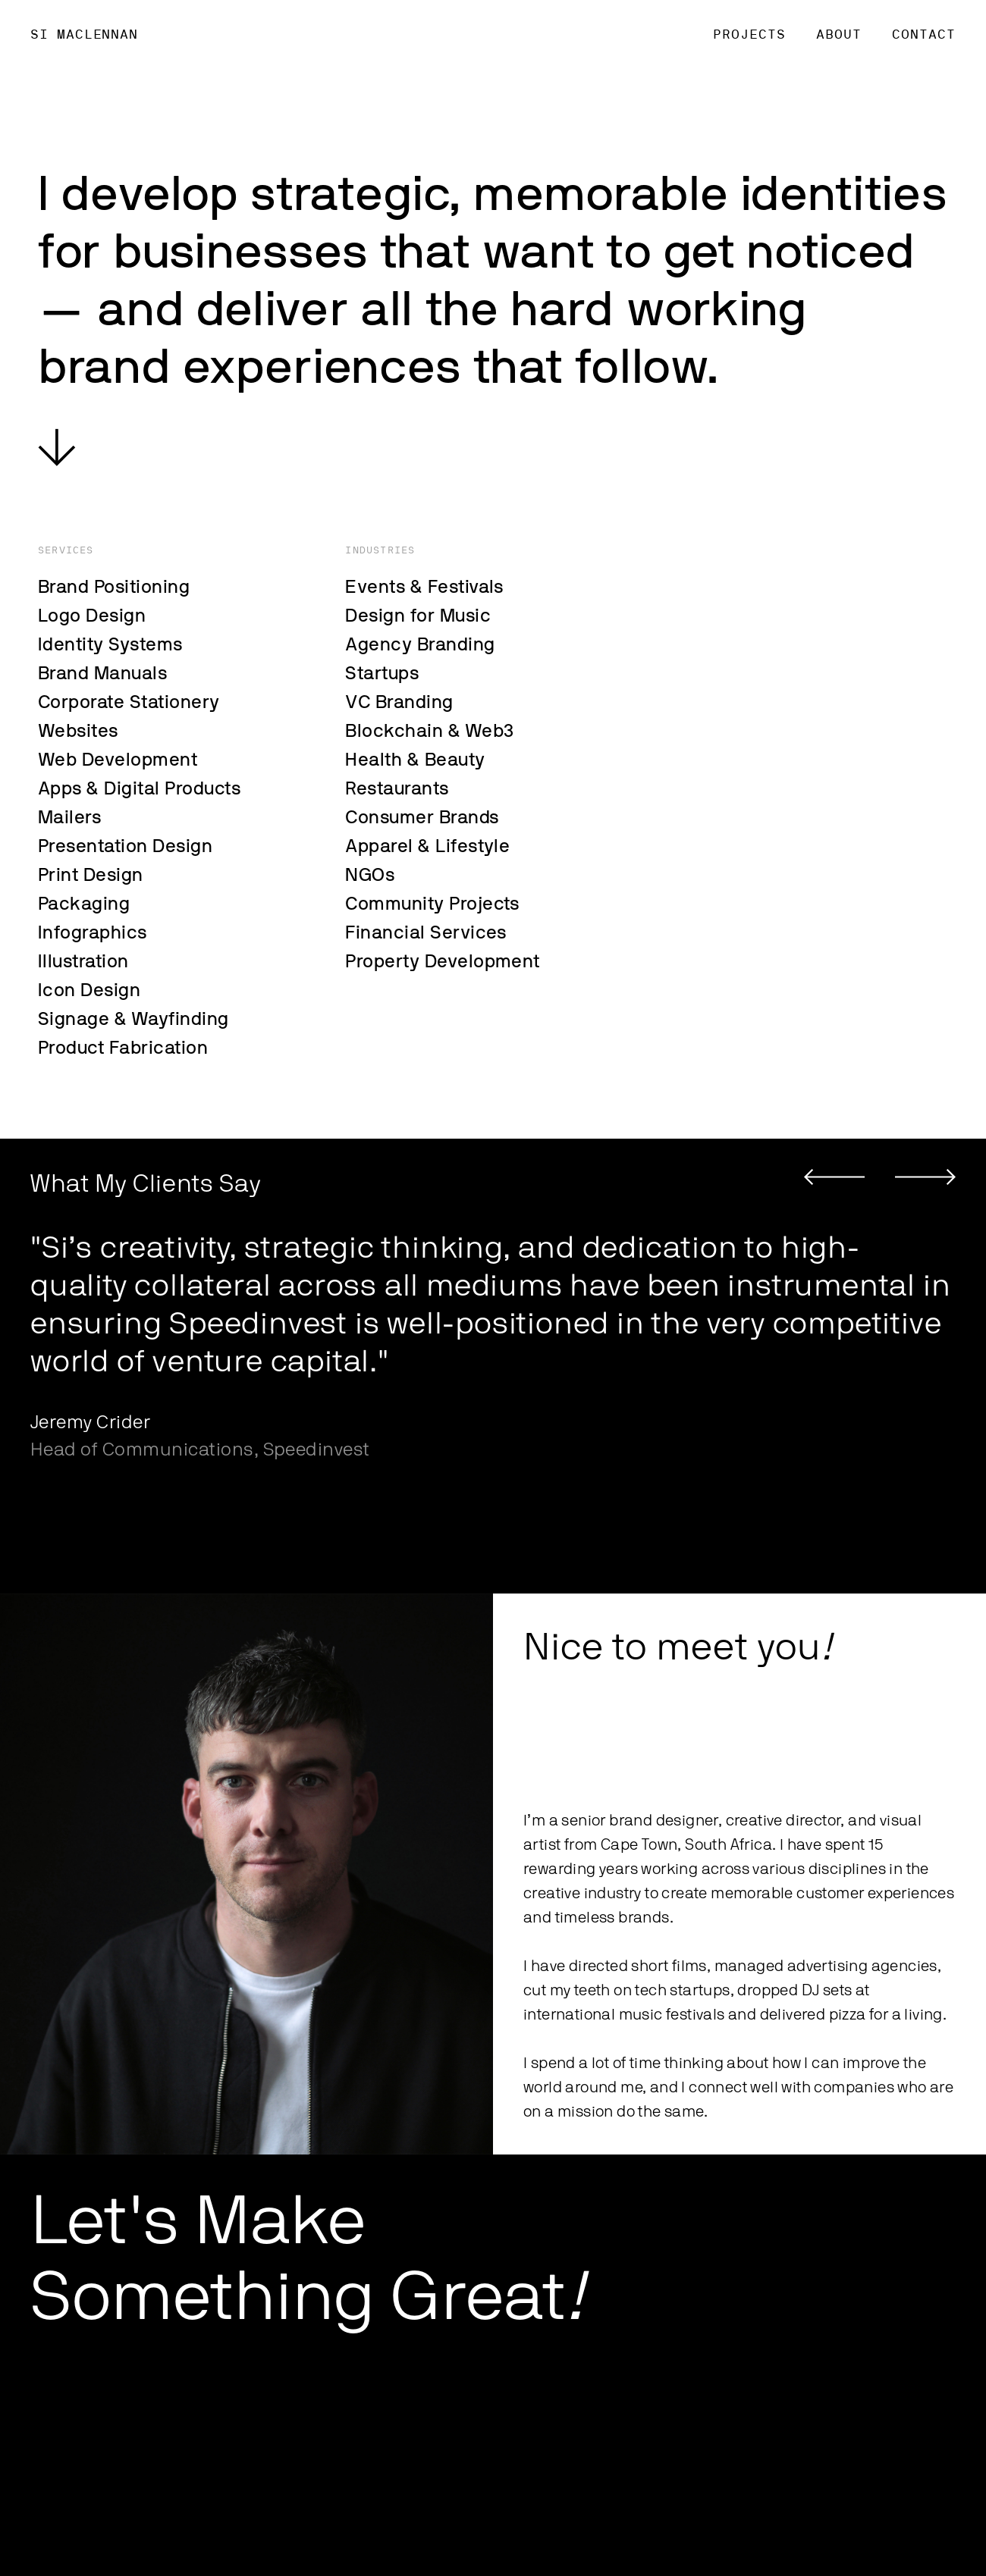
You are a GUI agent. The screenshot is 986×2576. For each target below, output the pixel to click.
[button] (834, 1177)
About (839, 34)
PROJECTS (749, 34)
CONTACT (924, 34)
